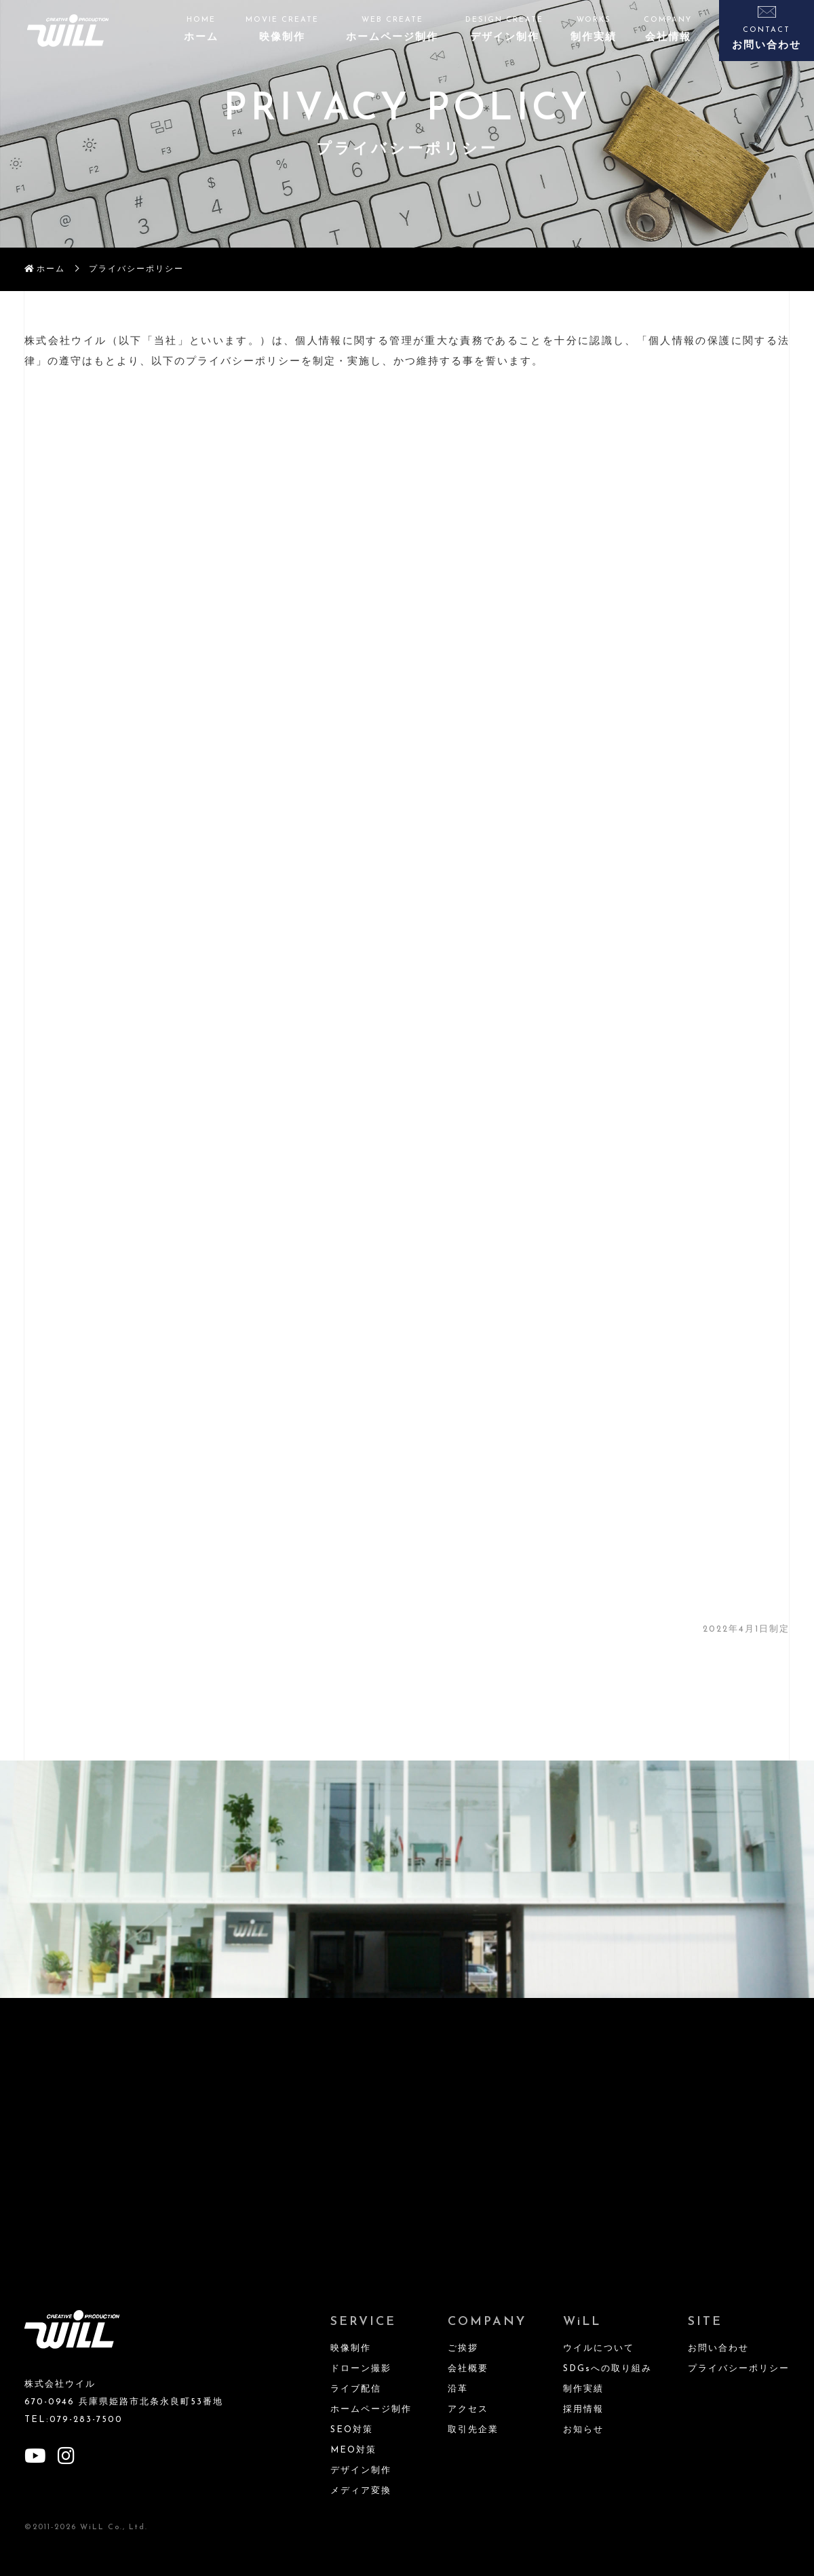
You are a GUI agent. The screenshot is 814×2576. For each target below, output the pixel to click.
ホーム (51, 269)
